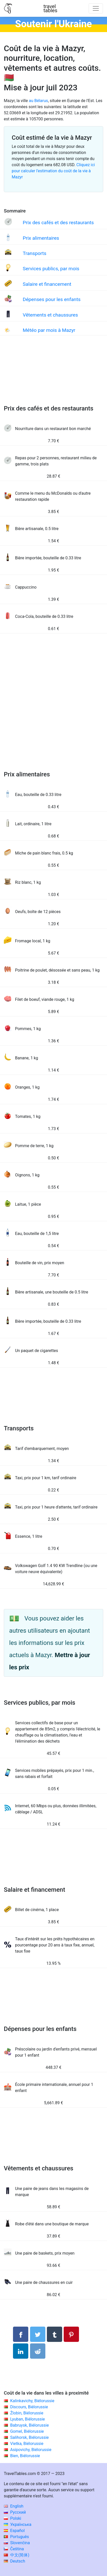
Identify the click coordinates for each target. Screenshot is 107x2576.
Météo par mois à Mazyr (49, 330)
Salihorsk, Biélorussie (29, 2437)
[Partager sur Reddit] (37, 2351)
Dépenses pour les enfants (52, 299)
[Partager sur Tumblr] (54, 2334)
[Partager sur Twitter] (37, 2334)
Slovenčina (17, 2542)
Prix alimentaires (41, 238)
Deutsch (14, 2561)
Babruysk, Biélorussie (29, 2425)
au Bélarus (38, 100)
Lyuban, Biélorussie (27, 2419)
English (13, 2506)
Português (16, 2536)
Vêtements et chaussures (50, 315)
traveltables (50, 8)
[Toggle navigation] (96, 8)
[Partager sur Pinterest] (71, 2334)
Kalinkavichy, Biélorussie (32, 2400)
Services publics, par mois (51, 269)
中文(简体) (16, 2555)
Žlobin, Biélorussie (26, 2413)
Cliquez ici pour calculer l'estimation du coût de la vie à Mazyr (53, 170)
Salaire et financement (47, 284)
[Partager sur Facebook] (20, 2334)
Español (14, 2530)
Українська (17, 2524)
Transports (34, 253)
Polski (12, 2518)
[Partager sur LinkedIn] (20, 2351)
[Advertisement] (53, 375)
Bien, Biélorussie (25, 2455)
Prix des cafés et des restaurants (58, 222)
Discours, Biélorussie (29, 2406)
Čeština (14, 2548)
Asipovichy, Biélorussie (30, 2449)
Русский (15, 2512)
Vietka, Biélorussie (26, 2443)
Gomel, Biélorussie (27, 2431)
